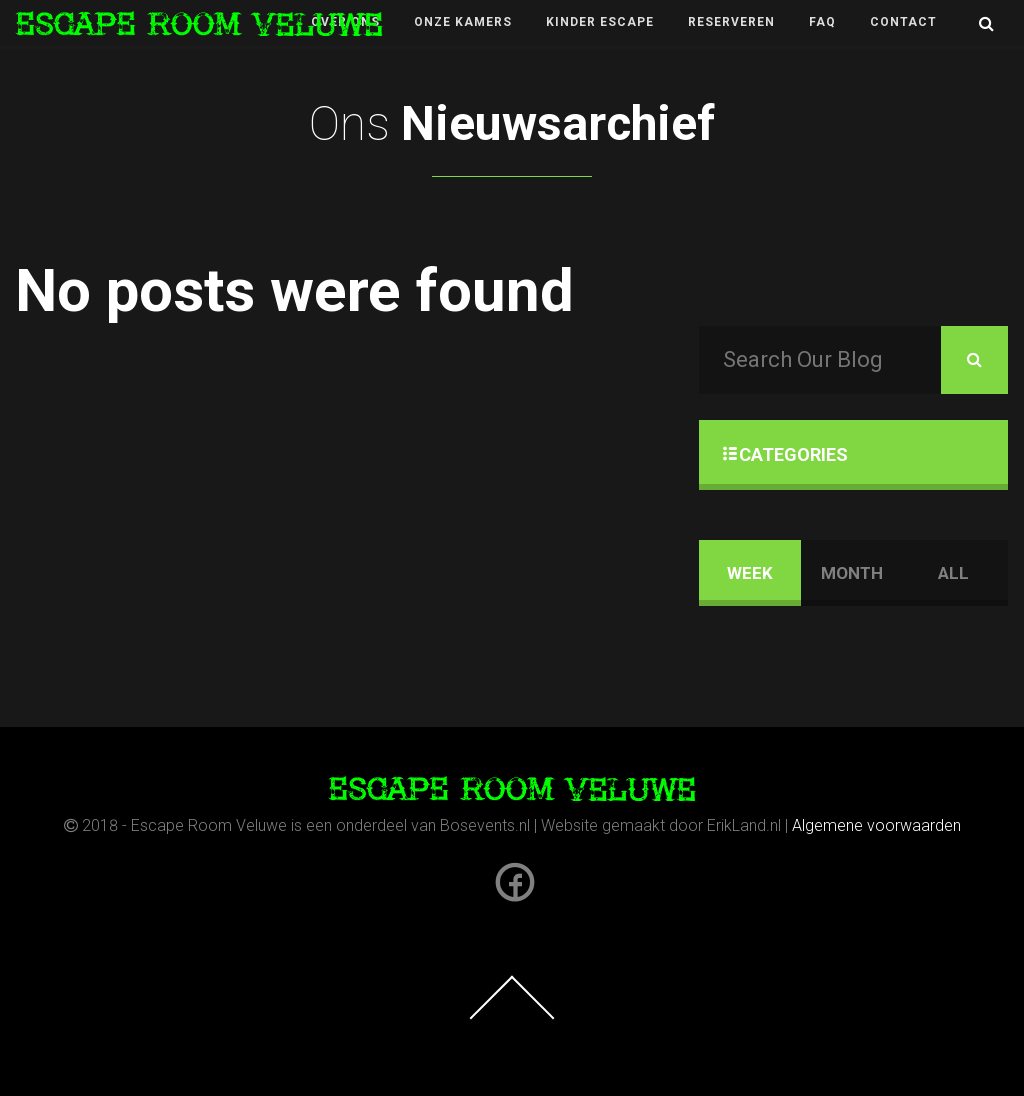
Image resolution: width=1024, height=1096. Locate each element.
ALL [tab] (953, 573)
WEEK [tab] (750, 573)
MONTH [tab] (852, 573)
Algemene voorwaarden (876, 825)
